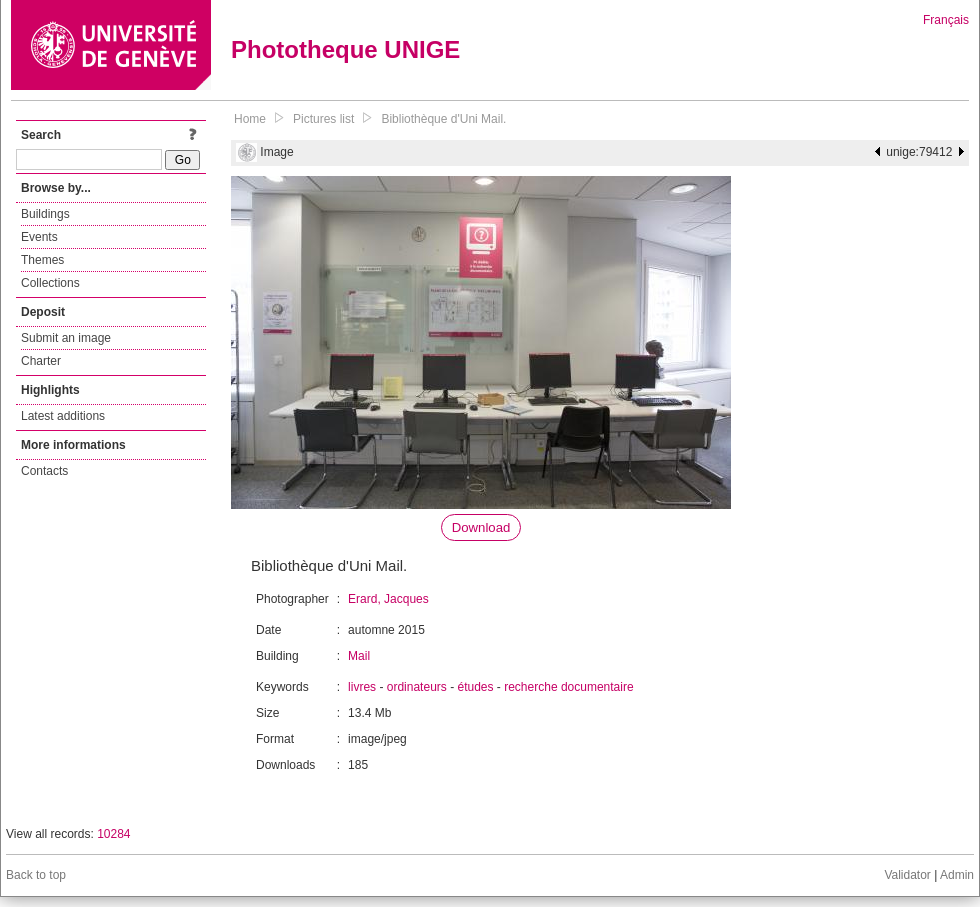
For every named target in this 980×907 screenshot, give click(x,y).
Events (39, 237)
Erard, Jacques (388, 599)
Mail (359, 656)
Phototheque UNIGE (345, 49)
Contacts (44, 471)
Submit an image (66, 338)
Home (250, 119)
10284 (113, 834)
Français (946, 20)
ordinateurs (417, 687)
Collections (50, 283)
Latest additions (63, 416)
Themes (42, 260)
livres (362, 687)
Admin (957, 875)
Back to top (36, 875)
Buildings (45, 214)
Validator (907, 875)
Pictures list (323, 119)
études (475, 687)
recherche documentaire (568, 687)
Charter (41, 361)
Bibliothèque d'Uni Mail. (443, 119)
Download (481, 527)
